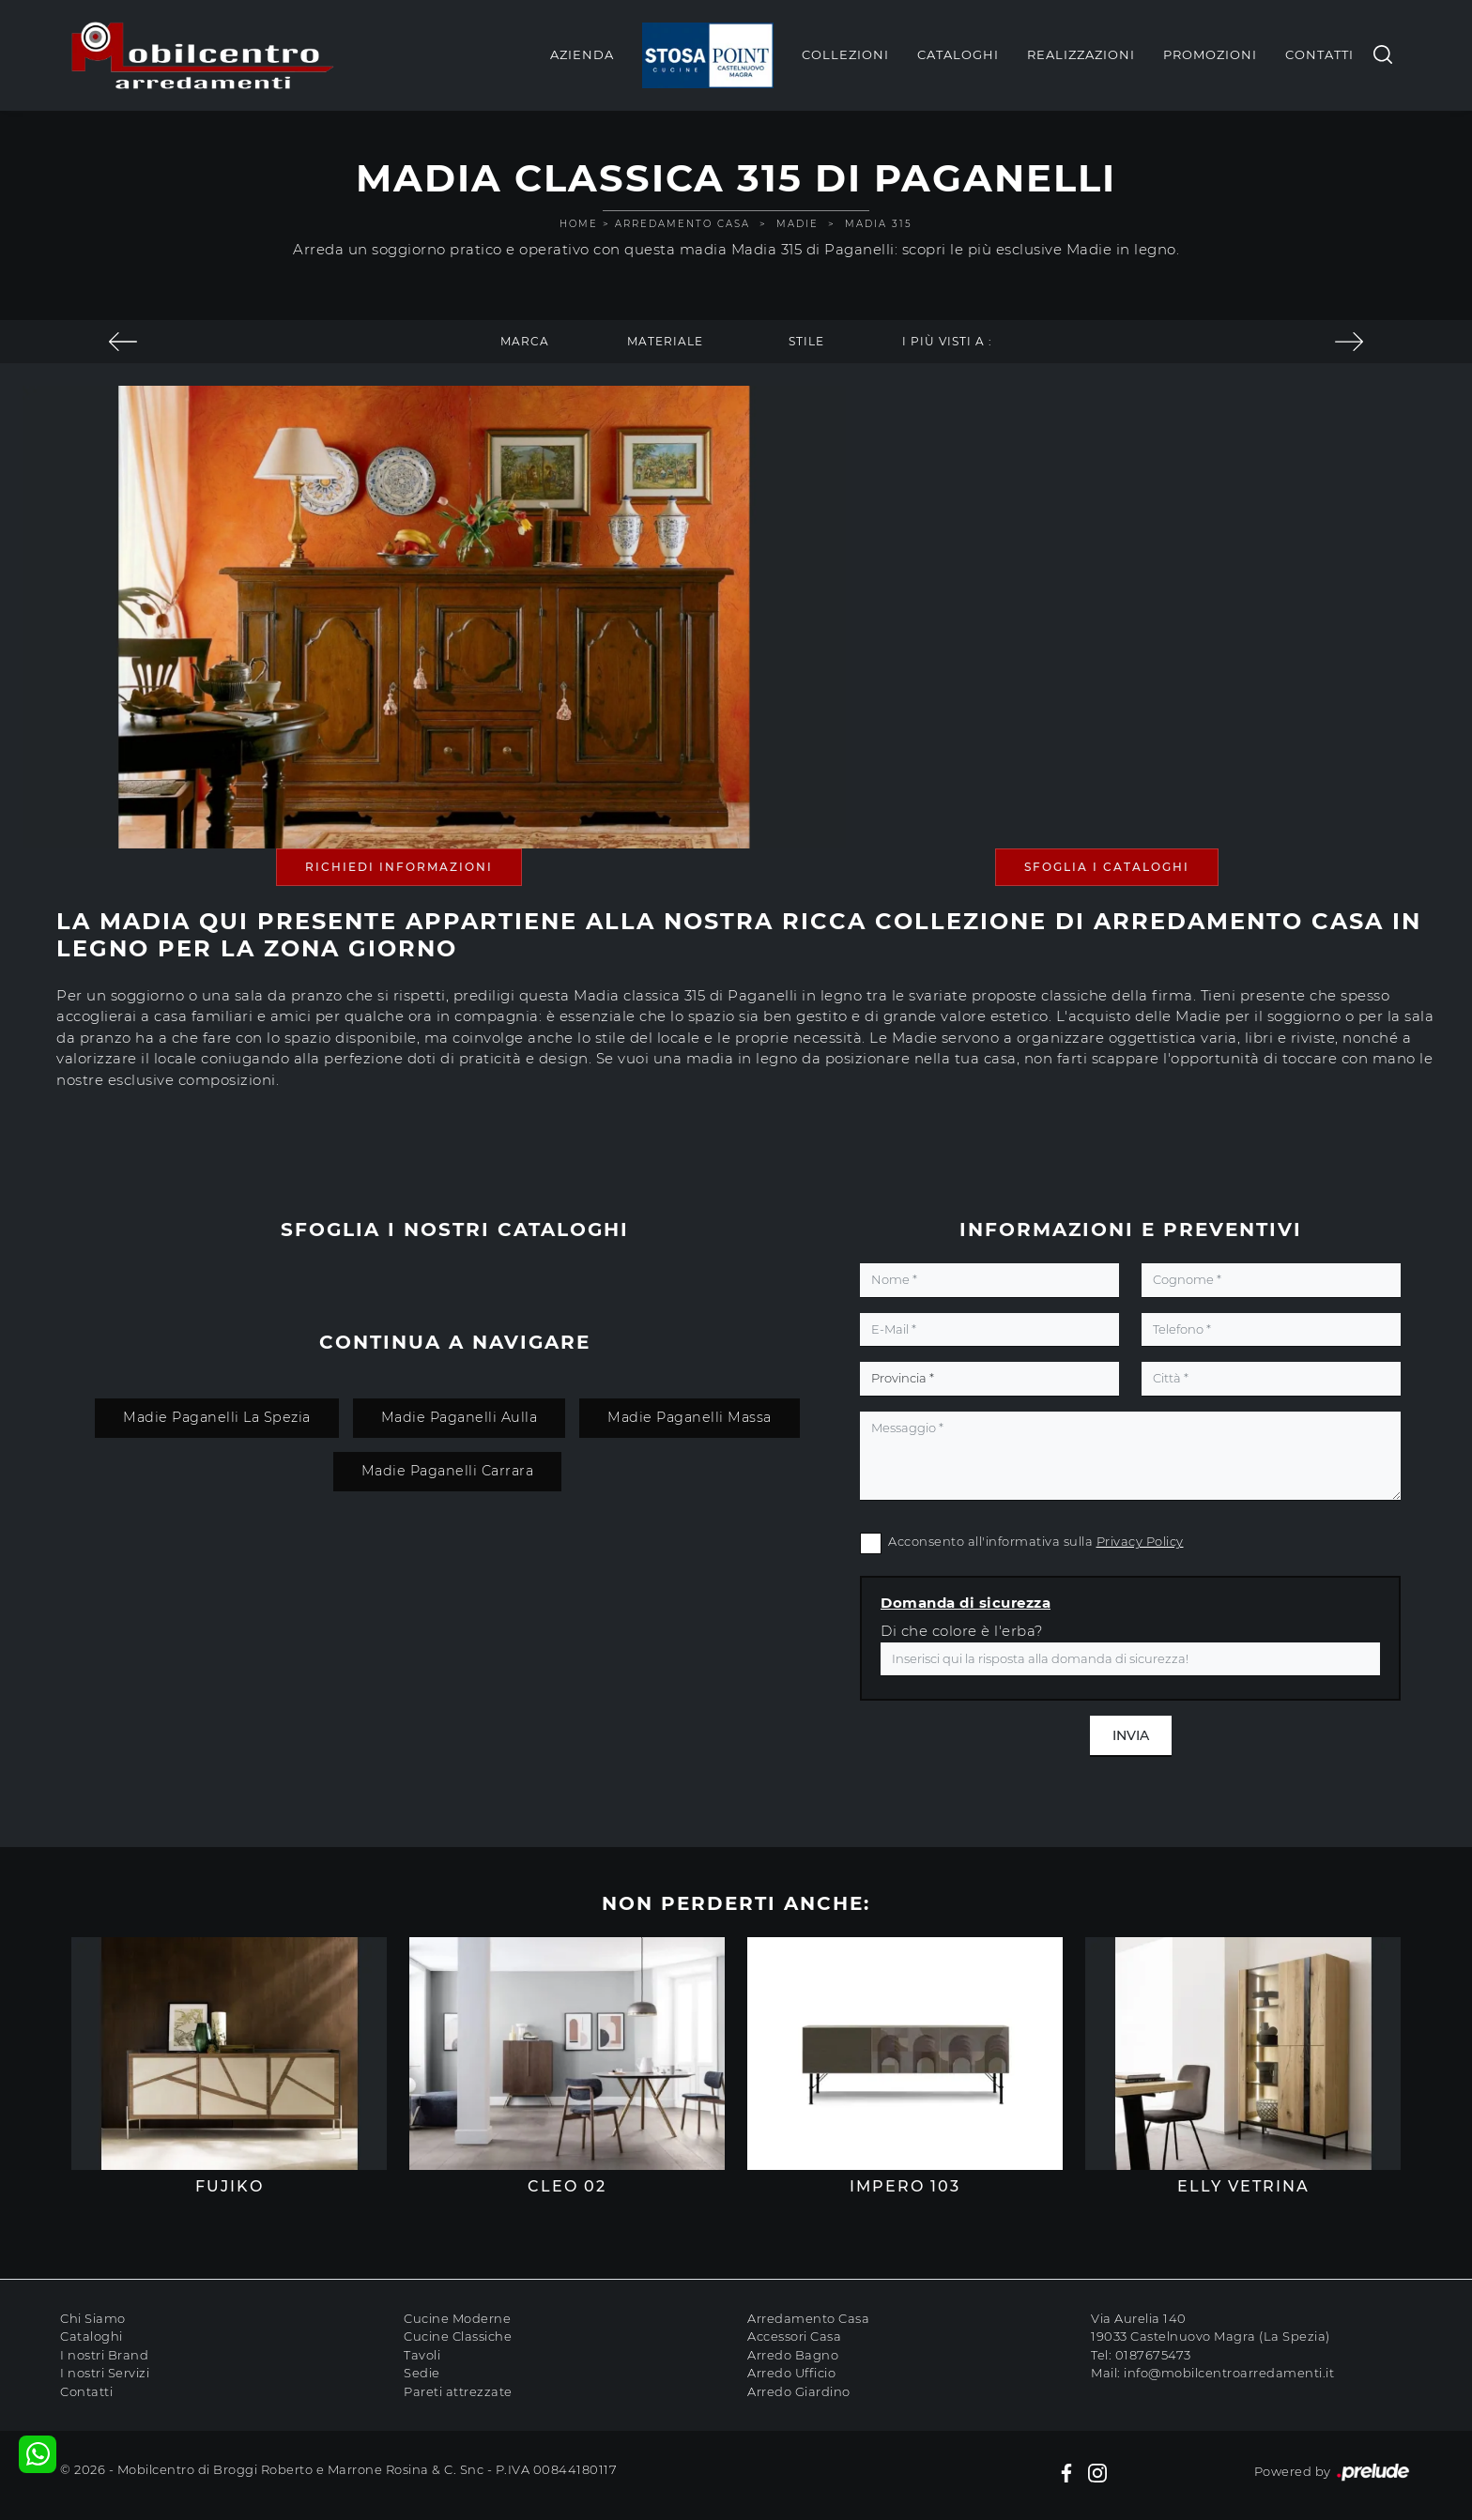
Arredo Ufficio (791, 2372)
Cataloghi (958, 54)
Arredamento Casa (682, 224)
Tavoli (422, 2354)
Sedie (422, 2372)
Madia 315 (878, 224)
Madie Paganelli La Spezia (217, 1417)
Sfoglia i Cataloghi (1106, 867)
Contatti (1319, 54)
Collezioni (845, 54)
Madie (797, 224)
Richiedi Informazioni (399, 867)
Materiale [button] (665, 341)
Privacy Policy (1140, 1541)
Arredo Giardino (799, 2391)
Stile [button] (806, 341)
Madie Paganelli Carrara (447, 1470)
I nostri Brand (104, 2354)
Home (579, 224)
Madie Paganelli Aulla (459, 1417)
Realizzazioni (1081, 54)
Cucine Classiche (458, 2336)
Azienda (582, 54)
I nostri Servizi (104, 2372)
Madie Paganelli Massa (689, 1417)
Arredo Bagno (792, 2354)
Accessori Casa (794, 2336)
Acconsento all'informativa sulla (1036, 1541)
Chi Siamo (93, 2318)
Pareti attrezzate (458, 2391)
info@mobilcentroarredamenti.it (1229, 2372)
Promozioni (1210, 54)
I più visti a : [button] (947, 341)
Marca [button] (524, 341)
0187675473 (1153, 2354)
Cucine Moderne (457, 2318)
